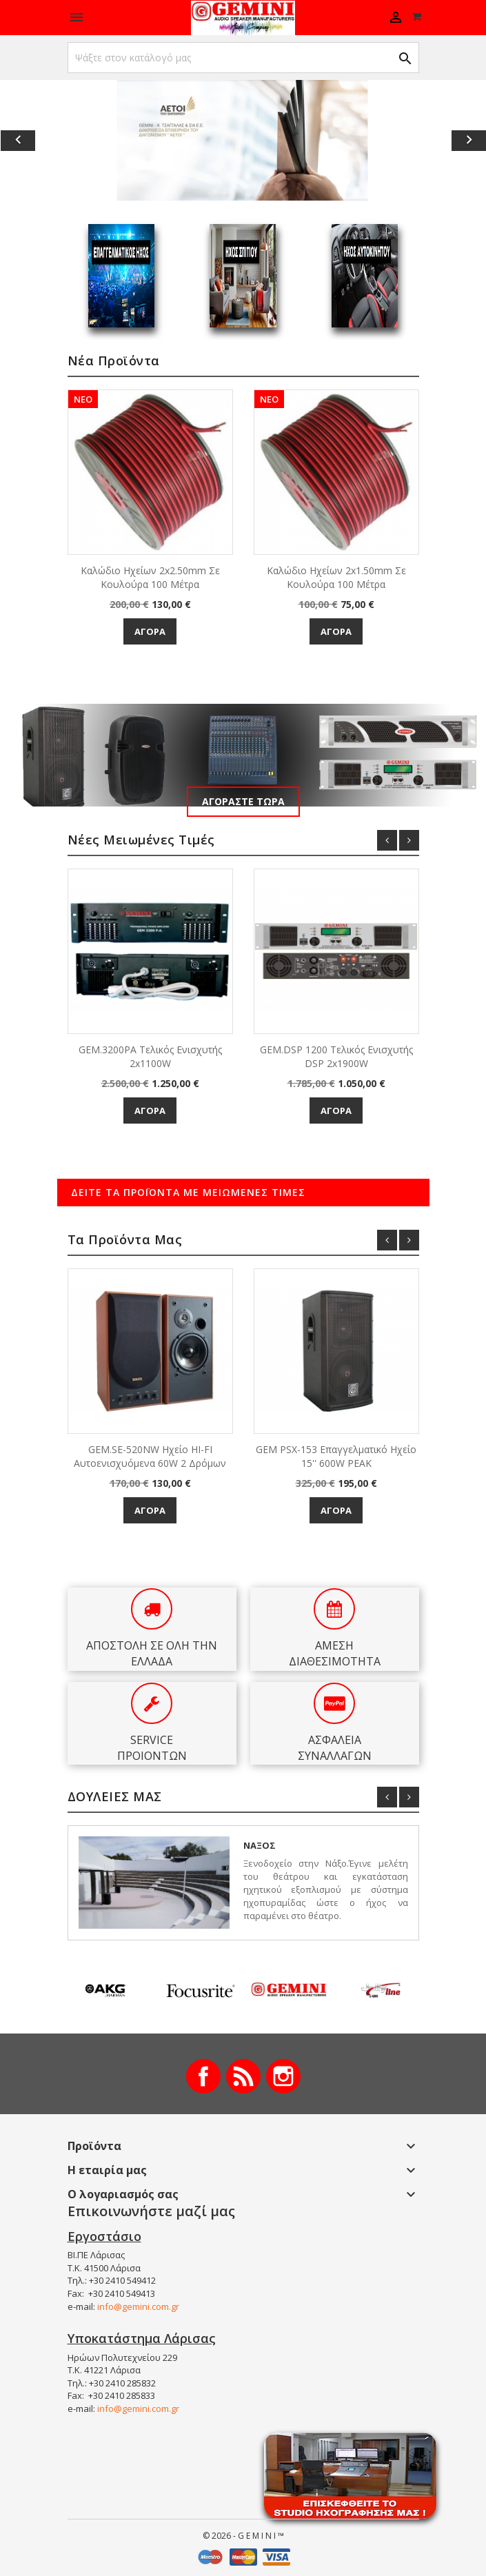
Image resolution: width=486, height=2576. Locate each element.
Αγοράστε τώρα (243, 801)
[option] (243, 140)
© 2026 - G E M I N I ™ (243, 2536)
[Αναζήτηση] (243, 57)
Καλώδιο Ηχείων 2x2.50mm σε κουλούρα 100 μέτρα (150, 577)
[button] (36, 140)
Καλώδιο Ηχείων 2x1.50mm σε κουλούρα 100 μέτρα (336, 577)
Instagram (283, 2076)
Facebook (203, 2076)
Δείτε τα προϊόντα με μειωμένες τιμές (188, 1192)
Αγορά (149, 631)
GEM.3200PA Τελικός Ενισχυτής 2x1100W (150, 1056)
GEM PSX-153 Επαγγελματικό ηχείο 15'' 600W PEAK (336, 1456)
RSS (243, 2076)
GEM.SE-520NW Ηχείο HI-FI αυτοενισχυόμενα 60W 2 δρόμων (150, 1456)
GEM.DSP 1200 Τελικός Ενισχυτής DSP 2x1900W (336, 1056)
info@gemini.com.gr (138, 2306)
